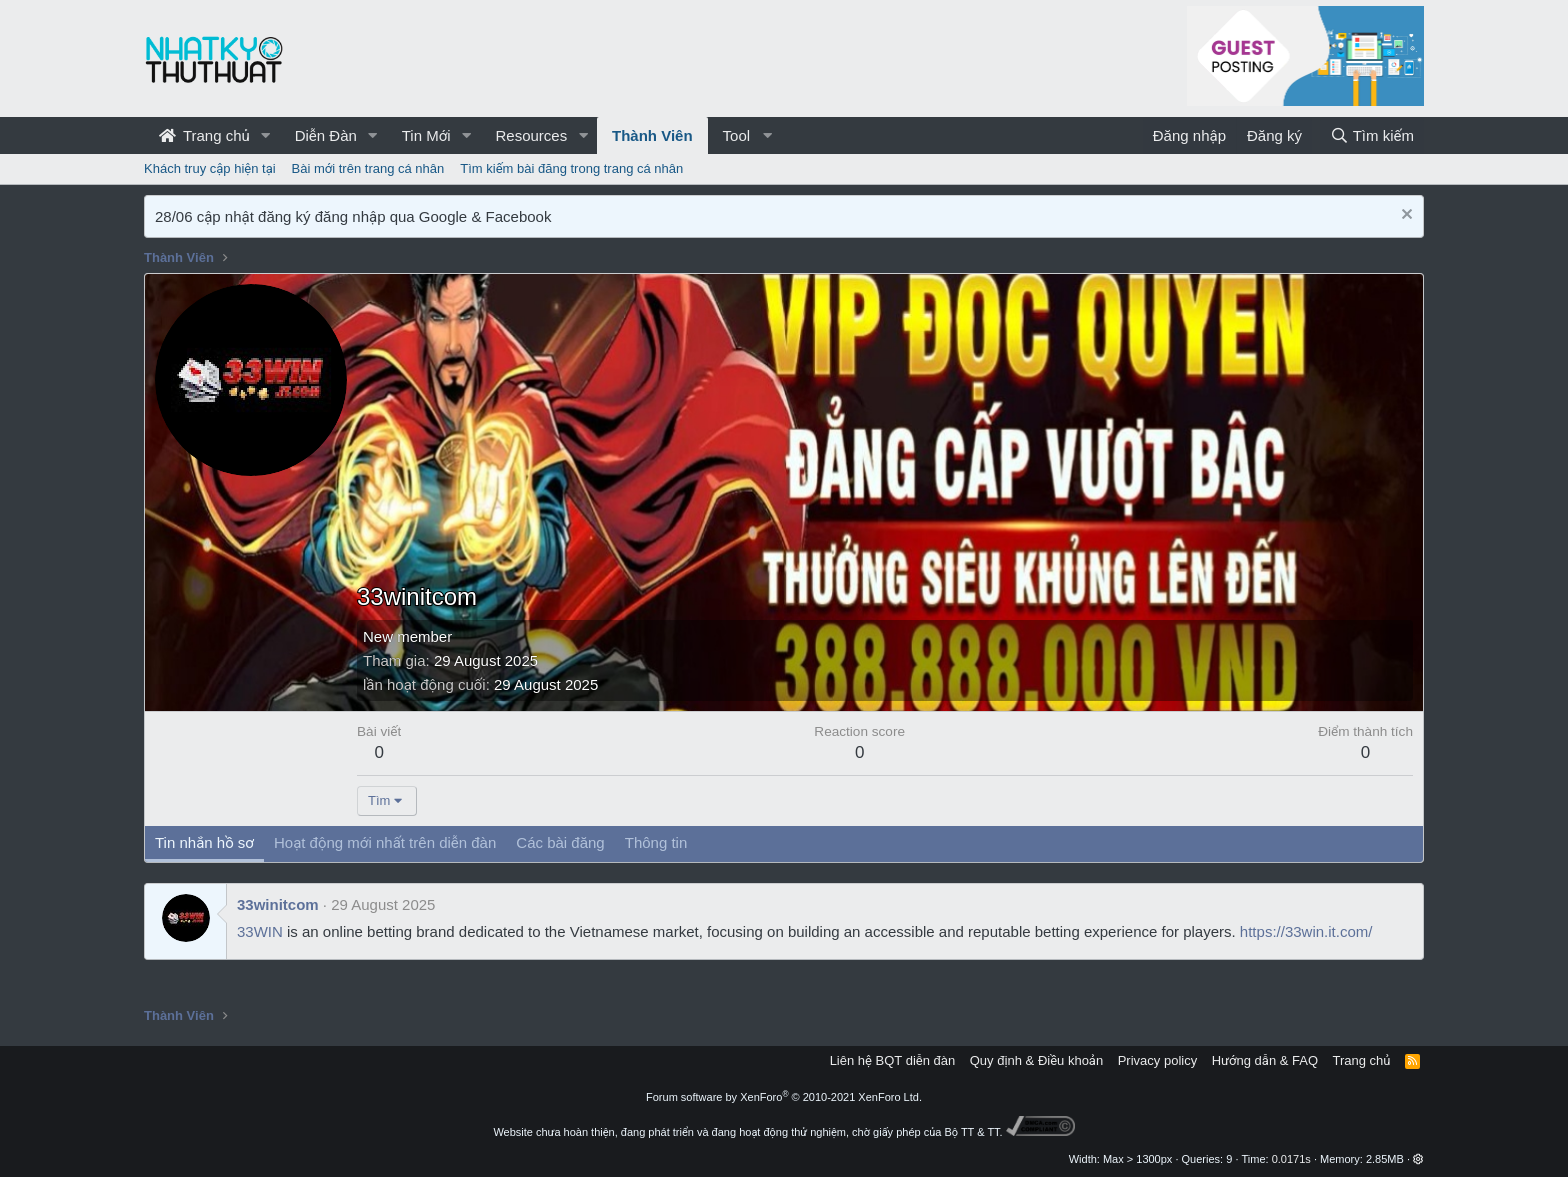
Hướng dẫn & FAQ (1265, 1060)
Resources (531, 135)
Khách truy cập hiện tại (210, 168)
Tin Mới (426, 135)
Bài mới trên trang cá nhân (368, 168)
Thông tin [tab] (656, 842)
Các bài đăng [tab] (560, 842)
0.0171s (1291, 1159)
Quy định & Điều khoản (1036, 1060)
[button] (266, 135)
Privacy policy (1157, 1060)
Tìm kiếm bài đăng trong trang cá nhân (571, 168)
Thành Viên (652, 135)
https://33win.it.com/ (1306, 931)
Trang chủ (204, 135)
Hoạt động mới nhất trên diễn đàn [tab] (385, 842)
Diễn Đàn (326, 135)
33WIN (260, 931)
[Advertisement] (885, 434)
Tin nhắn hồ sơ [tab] (204, 842)
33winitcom (278, 904)
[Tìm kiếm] (1372, 135)
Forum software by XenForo (784, 1097)
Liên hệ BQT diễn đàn (893, 1060)
